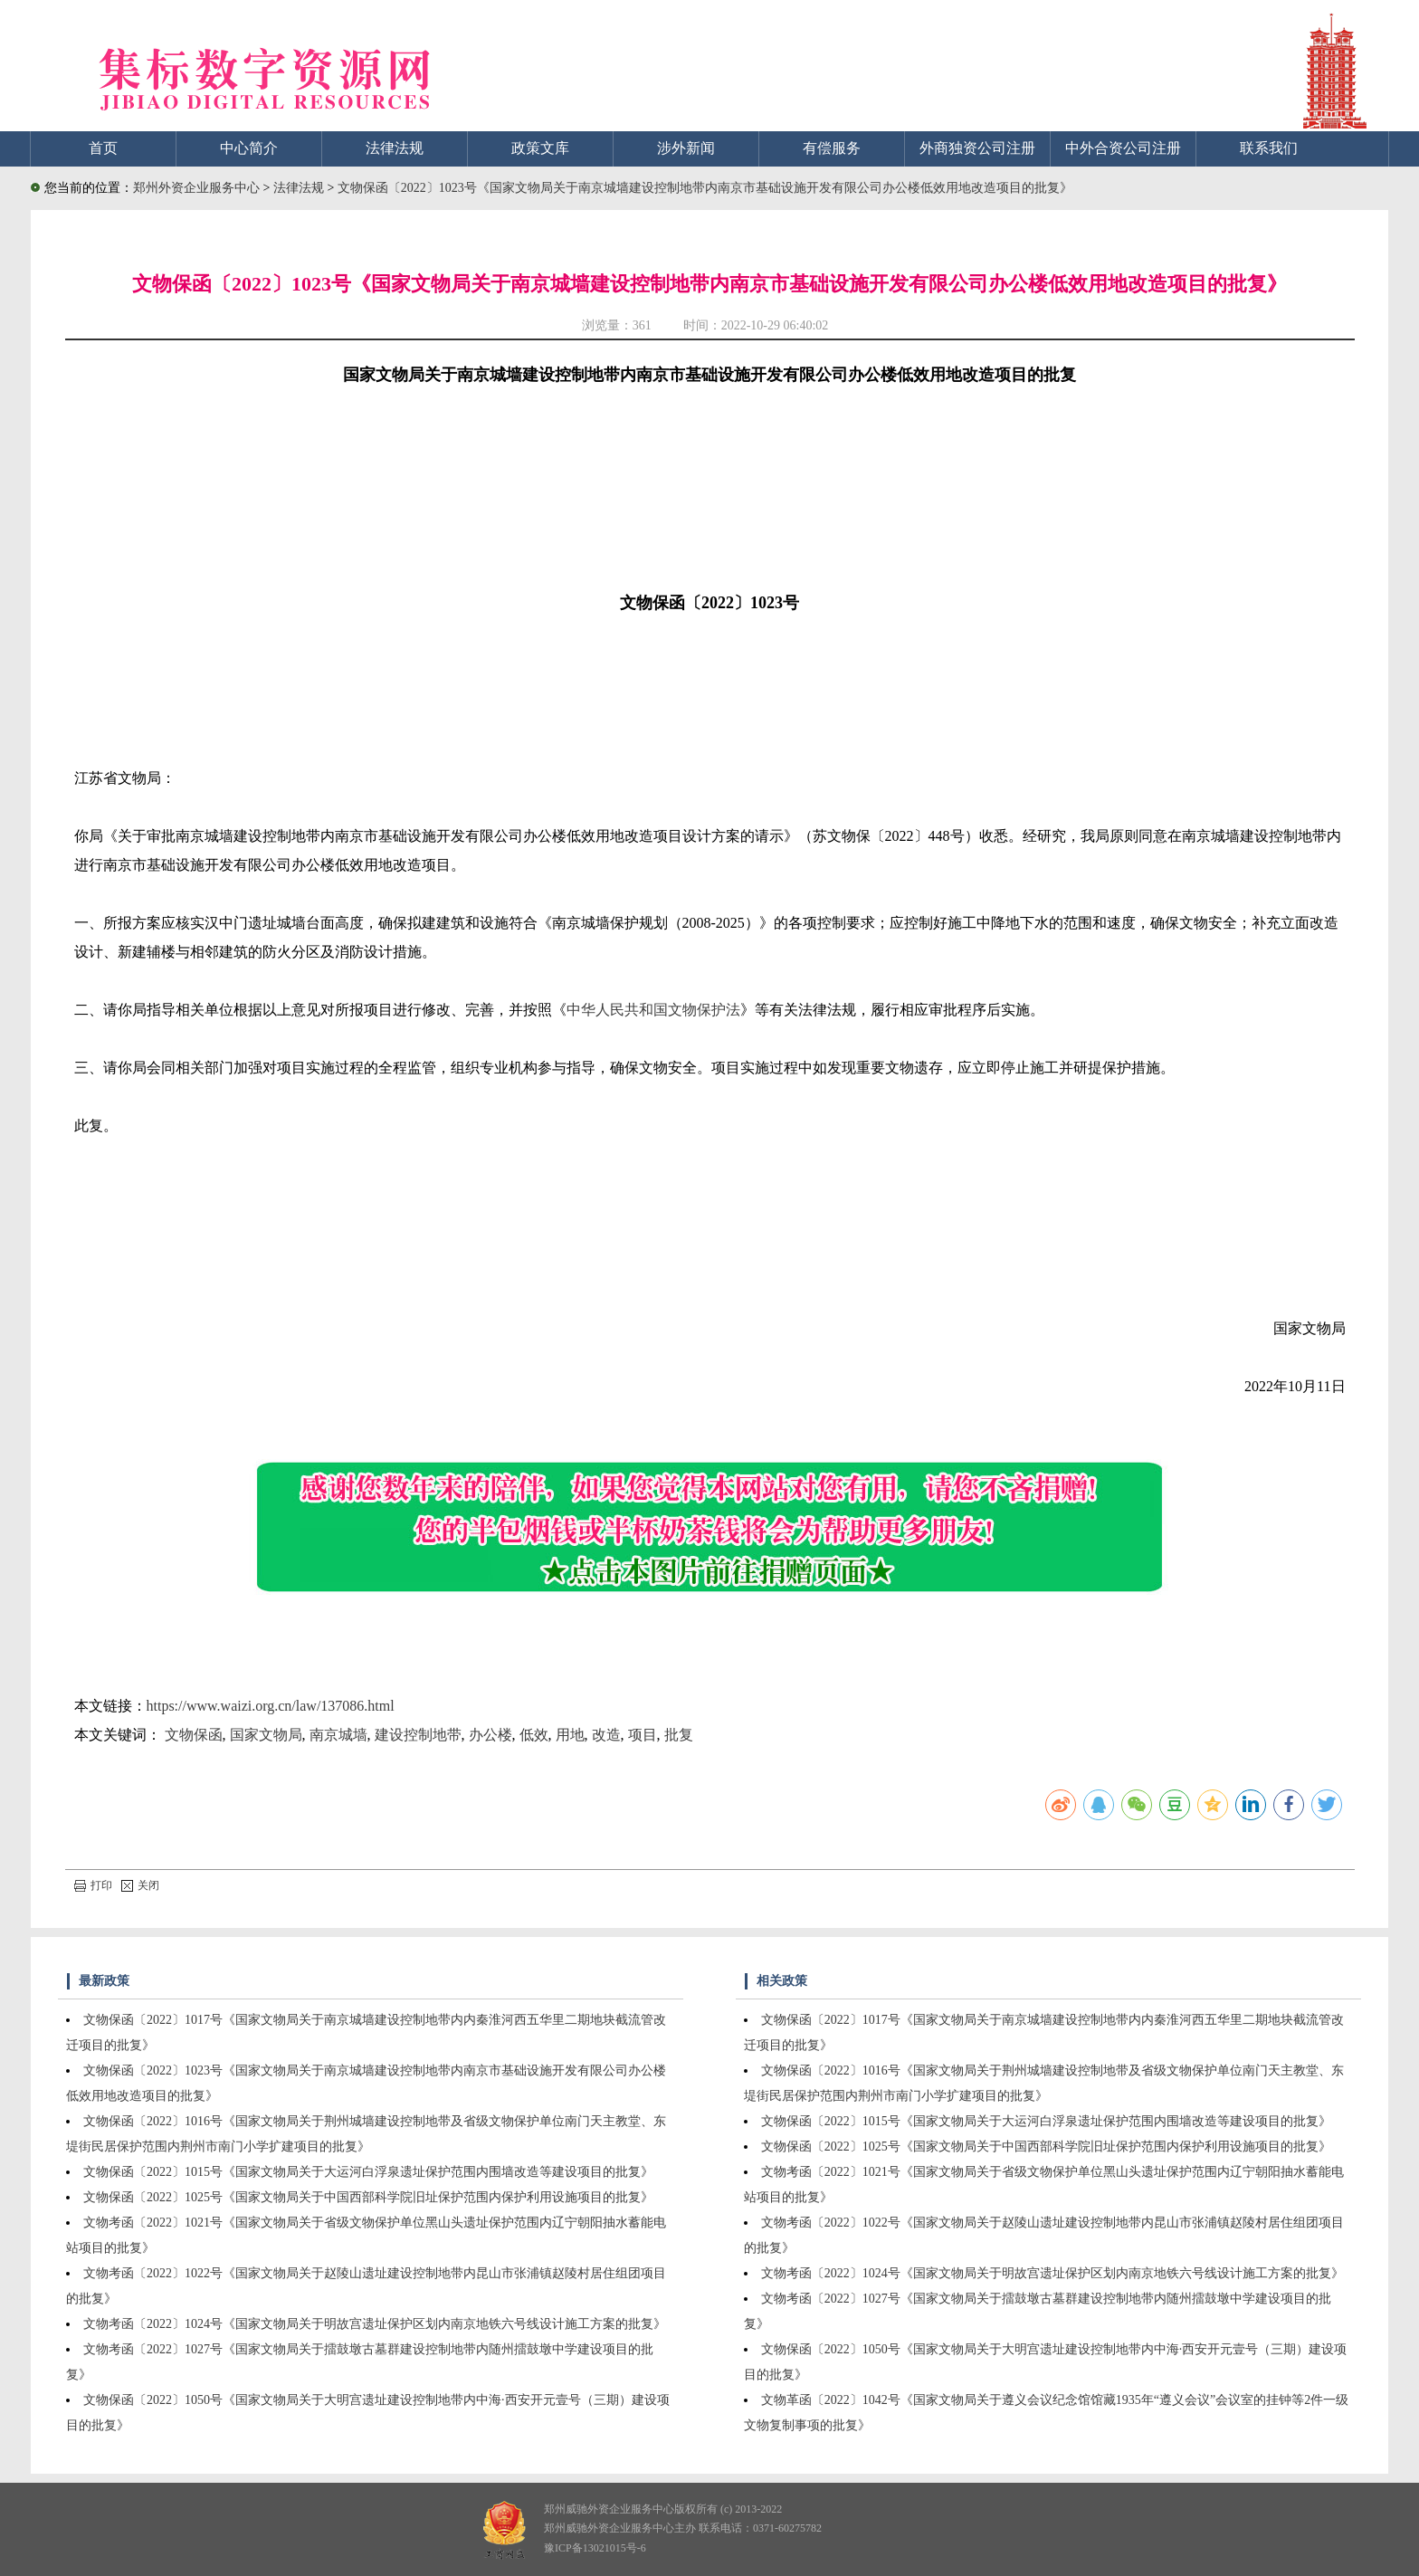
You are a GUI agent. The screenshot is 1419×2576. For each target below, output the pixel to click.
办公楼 (490, 1734)
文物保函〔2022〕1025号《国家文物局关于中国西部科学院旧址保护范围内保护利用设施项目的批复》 (368, 2197)
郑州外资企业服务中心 (196, 188)
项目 (642, 1734)
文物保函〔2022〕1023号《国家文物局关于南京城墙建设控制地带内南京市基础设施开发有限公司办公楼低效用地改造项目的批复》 (705, 188)
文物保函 (194, 1734)
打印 (93, 1885)
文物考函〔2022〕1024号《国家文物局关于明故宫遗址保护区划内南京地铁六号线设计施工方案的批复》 (374, 2324)
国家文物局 (266, 1734)
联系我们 (1269, 148)
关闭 (140, 1885)
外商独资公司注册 (977, 148)
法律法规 (395, 148)
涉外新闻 (686, 148)
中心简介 (249, 148)
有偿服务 (832, 148)
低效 (533, 1734)
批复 (678, 1734)
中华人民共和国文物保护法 (653, 1009)
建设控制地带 (418, 1734)
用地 (570, 1734)
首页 (103, 148)
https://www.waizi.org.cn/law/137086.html (271, 1705)
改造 (606, 1734)
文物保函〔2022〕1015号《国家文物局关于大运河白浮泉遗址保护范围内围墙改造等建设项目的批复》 (368, 2172)
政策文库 (540, 148)
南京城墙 (338, 1734)
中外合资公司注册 (1123, 148)
